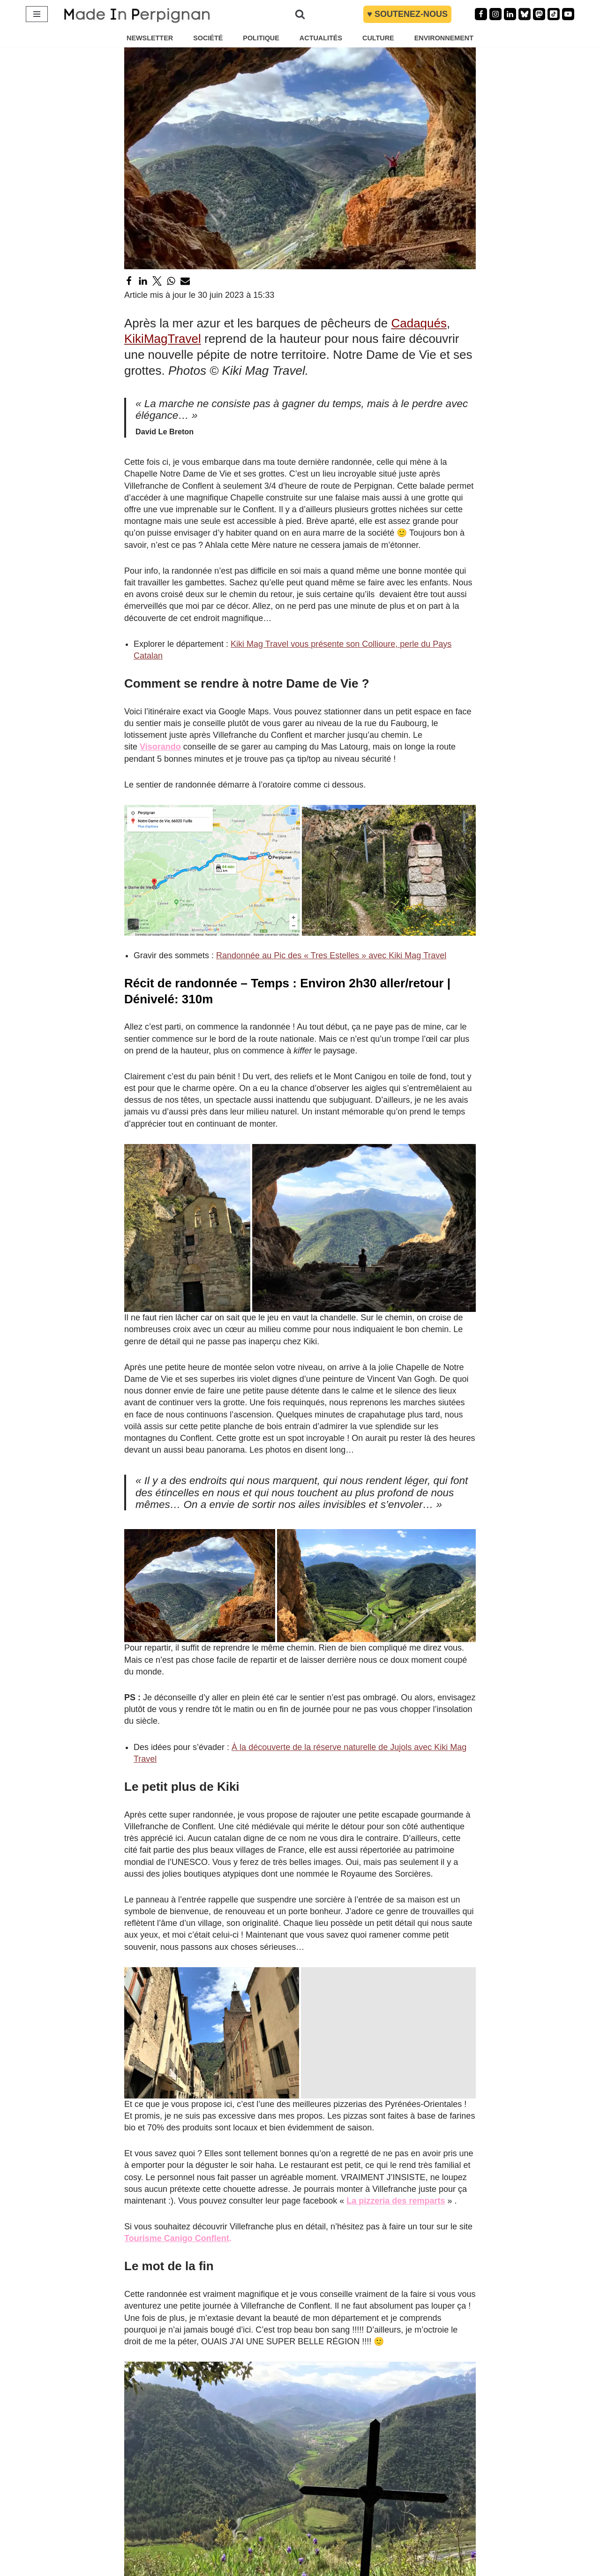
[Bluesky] (524, 14)
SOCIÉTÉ (208, 38)
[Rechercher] (300, 14)
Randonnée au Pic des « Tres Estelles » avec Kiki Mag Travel (331, 955)
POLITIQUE (261, 38)
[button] (212, 870)
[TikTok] (554, 14)
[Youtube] (568, 14)
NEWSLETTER (150, 38)
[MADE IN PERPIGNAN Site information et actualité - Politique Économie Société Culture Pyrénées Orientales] (137, 14)
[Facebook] (481, 14)
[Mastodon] (539, 14)
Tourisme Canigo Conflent (176, 2238)
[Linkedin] (510, 14)
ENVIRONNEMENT (443, 38)
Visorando (160, 746)
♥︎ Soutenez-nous (407, 14)
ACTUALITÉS (321, 38)
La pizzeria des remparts (395, 2200)
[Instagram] (495, 14)
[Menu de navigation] (37, 14)
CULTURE (378, 38)
